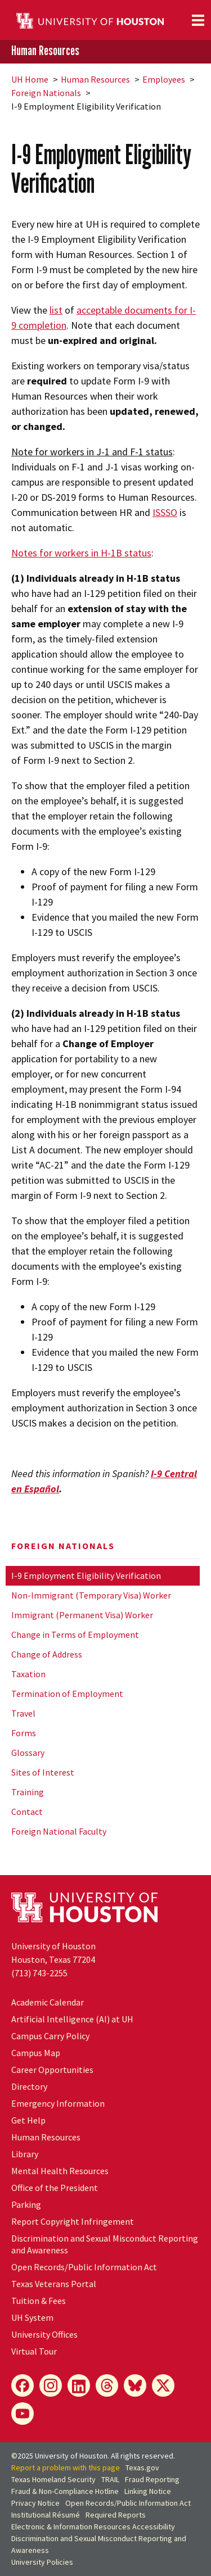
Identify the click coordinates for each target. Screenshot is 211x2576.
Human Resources (45, 50)
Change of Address (46, 1654)
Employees (163, 79)
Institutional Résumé (45, 2515)
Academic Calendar (47, 2002)
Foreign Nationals (46, 92)
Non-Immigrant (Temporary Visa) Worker (91, 1595)
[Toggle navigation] (198, 20)
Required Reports (116, 2515)
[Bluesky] (135, 2385)
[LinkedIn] (79, 2385)
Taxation (28, 1673)
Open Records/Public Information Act (84, 2266)
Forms (23, 1733)
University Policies (42, 2562)
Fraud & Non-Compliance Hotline (65, 2491)
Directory (29, 2086)
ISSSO (164, 512)
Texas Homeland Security (53, 2479)
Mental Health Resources (60, 2170)
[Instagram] (50, 2385)
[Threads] (107, 2385)
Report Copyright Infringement (72, 2221)
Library (24, 2154)
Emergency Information (58, 2103)
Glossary (27, 1752)
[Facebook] (22, 2385)
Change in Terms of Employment (75, 1634)
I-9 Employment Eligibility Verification (86, 1575)
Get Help (28, 2120)
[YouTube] (22, 2413)
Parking (26, 2204)
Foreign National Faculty (58, 1831)
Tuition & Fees (38, 2300)
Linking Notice (147, 2491)
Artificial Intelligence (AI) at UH (72, 2019)
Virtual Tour (34, 2351)
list (56, 310)
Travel (23, 1713)
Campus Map (35, 2052)
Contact (27, 1811)
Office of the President (54, 2187)
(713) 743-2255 (39, 1973)
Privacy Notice (35, 2503)
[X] (163, 2385)
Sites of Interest (42, 1772)
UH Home (29, 79)
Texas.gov (142, 2467)
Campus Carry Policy (50, 2035)
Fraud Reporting (152, 2479)
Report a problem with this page (65, 2467)
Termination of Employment (67, 1693)
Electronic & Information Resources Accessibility (93, 2526)
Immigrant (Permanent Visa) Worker (82, 1614)
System (32, 2317)
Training (27, 1792)
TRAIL (110, 2479)
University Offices (44, 2334)
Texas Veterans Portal (53, 2283)
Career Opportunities (52, 2069)
